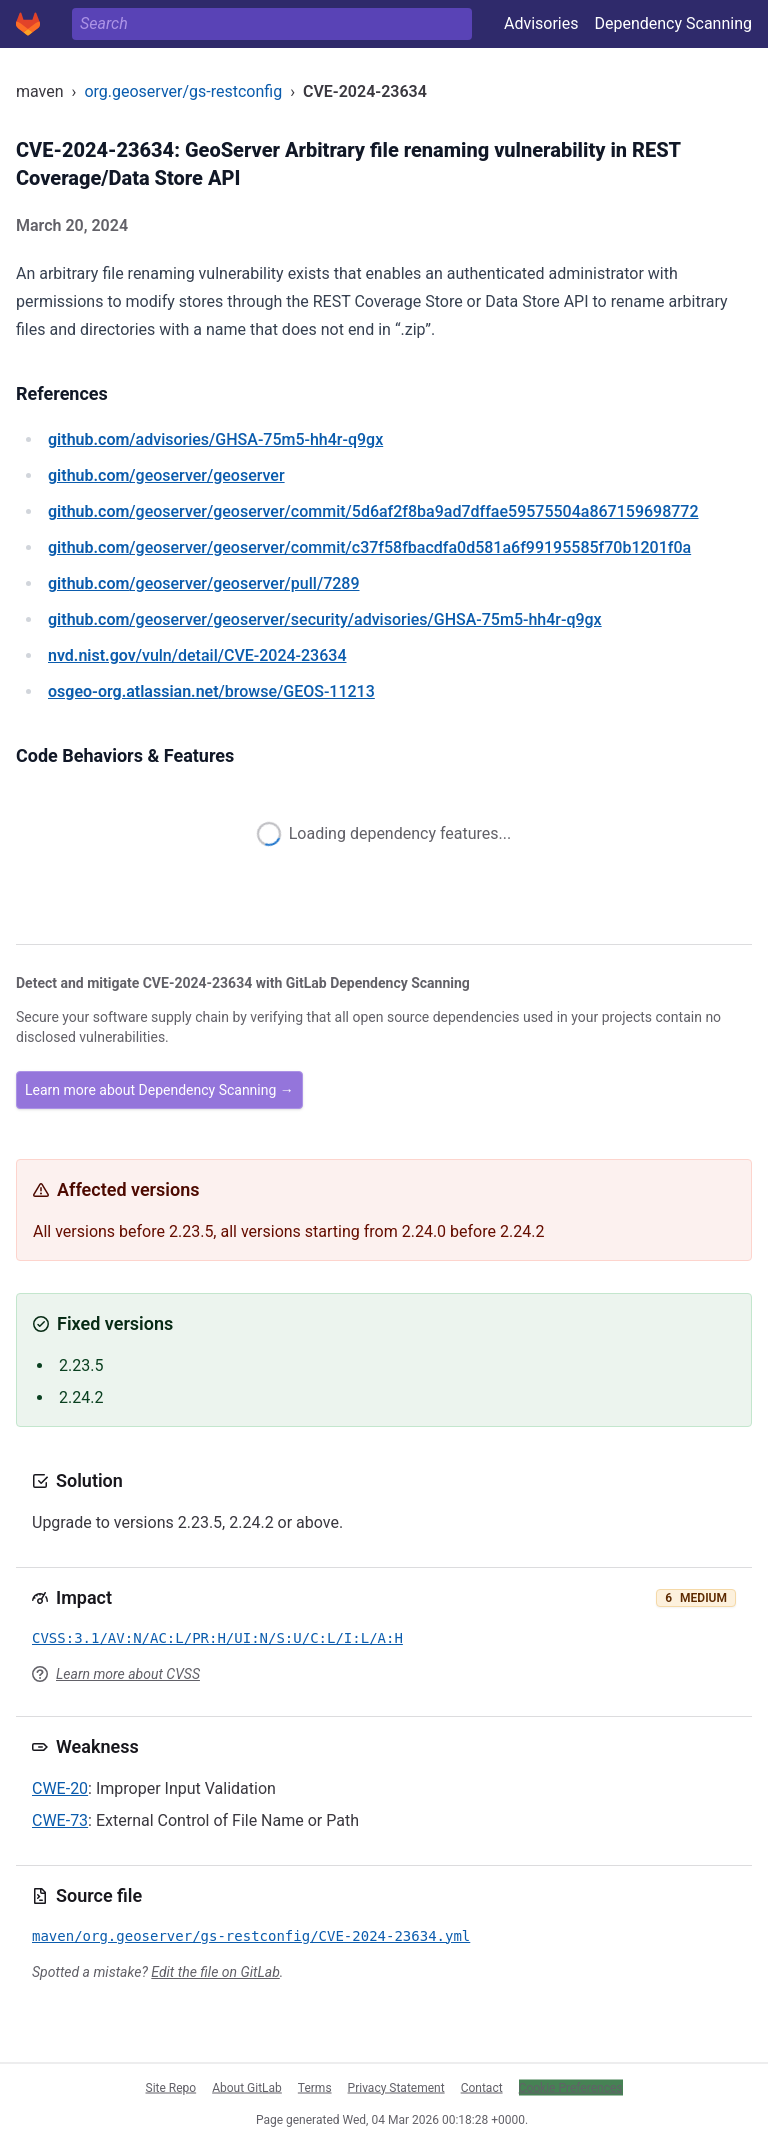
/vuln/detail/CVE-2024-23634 (197, 655)
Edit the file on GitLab (215, 1972)
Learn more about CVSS (128, 1674)
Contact (482, 2087)
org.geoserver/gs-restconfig (183, 91)
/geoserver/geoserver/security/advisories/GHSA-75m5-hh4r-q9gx (325, 619)
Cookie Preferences (571, 2087)
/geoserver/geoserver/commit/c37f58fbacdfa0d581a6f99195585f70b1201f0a (369, 547)
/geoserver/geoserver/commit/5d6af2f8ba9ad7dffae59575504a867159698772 (373, 511)
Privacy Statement (396, 2087)
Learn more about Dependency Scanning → (159, 1090)
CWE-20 (60, 1788)
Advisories (541, 23)
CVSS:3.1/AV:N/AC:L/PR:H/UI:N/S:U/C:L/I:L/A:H (217, 1638)
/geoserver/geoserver (166, 475)
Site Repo (171, 2087)
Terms (315, 2087)
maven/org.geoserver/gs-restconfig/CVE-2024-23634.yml (251, 1936)
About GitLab (247, 2087)
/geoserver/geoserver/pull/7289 (204, 583)
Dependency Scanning (673, 23)
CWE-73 (60, 1820)
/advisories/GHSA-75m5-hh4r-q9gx (215, 439)
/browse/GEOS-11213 (211, 691)
